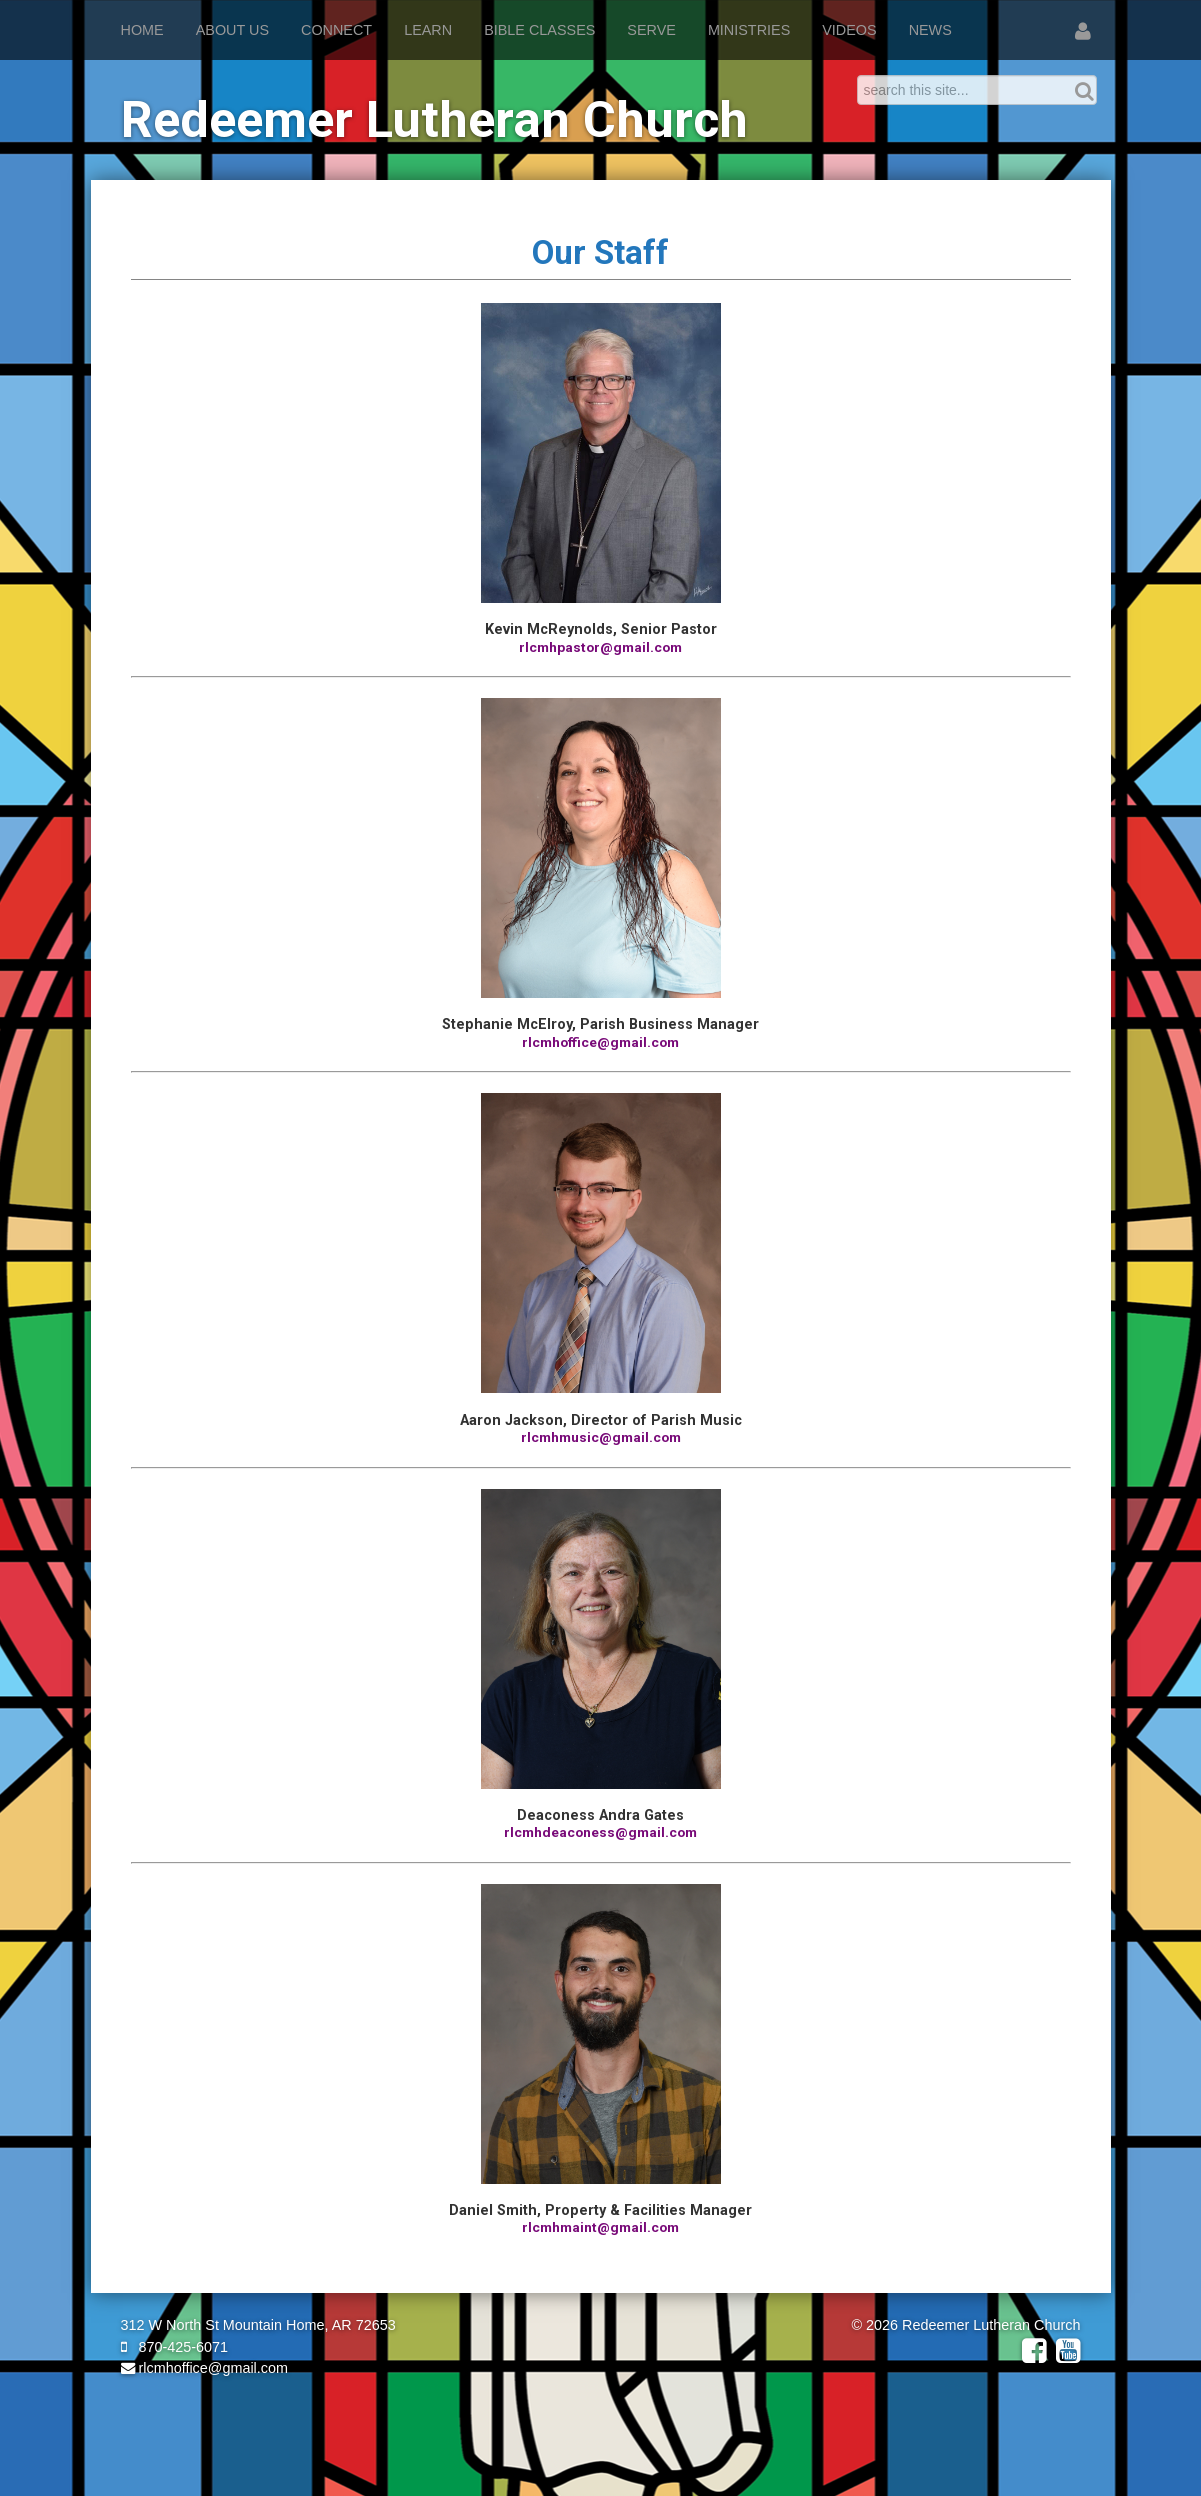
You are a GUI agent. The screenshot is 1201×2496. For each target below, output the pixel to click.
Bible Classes (539, 30)
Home (142, 30)
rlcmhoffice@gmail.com (205, 2368)
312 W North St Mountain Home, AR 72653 (258, 2325)
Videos (849, 30)
